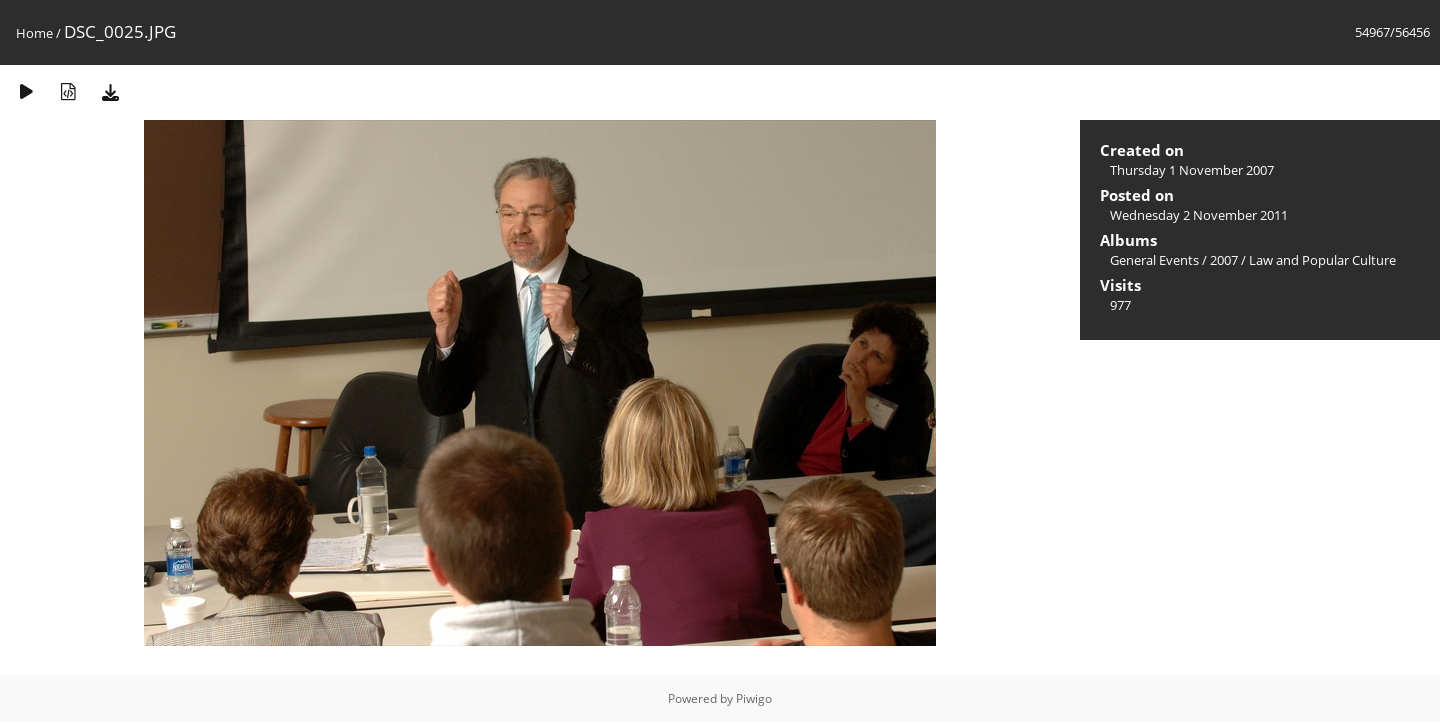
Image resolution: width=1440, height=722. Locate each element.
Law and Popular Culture (1322, 260)
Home (34, 33)
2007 (1224, 260)
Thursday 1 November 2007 (1192, 170)
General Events (1154, 260)
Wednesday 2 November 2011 (1199, 215)
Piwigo (754, 698)
